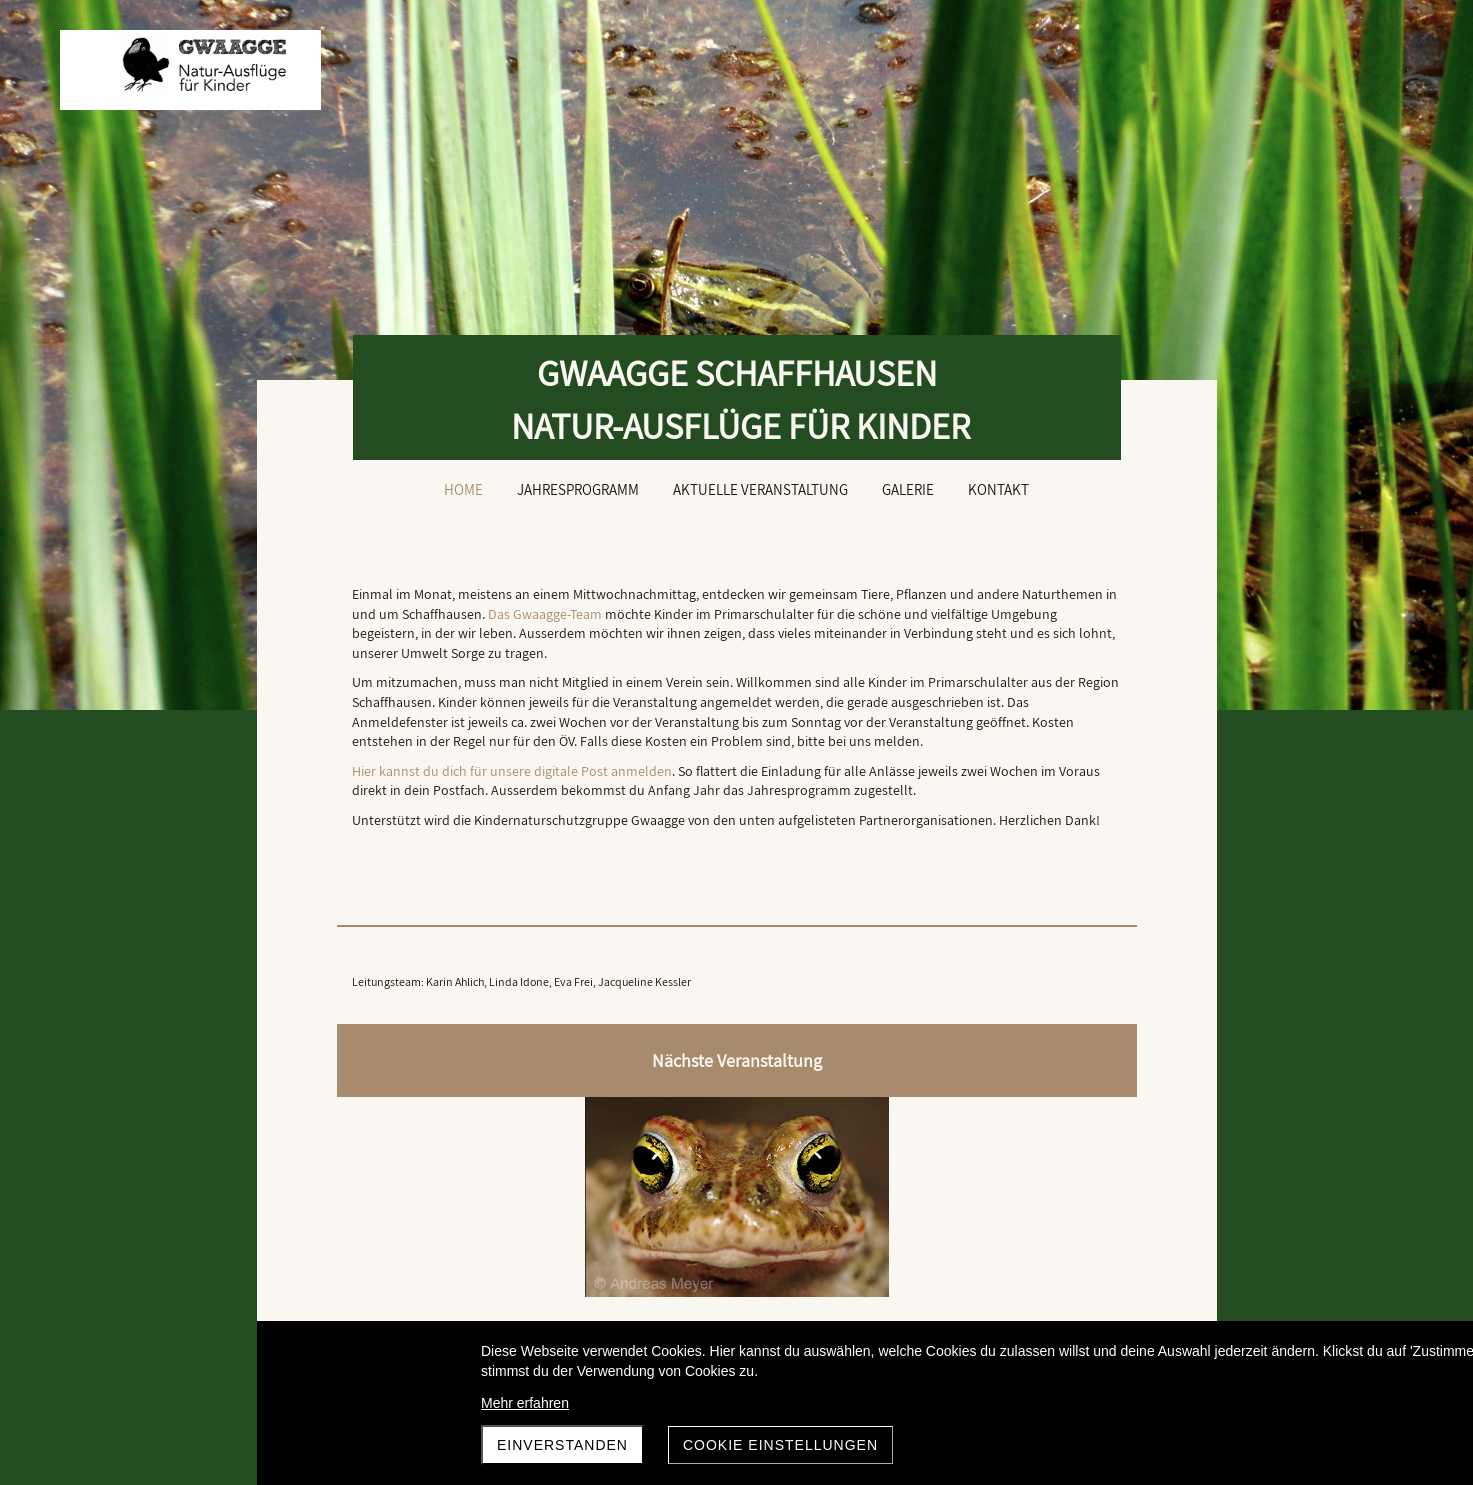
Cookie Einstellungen (780, 1445)
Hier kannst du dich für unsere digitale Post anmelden (512, 830)
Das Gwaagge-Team (804, 614)
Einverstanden (562, 1445)
